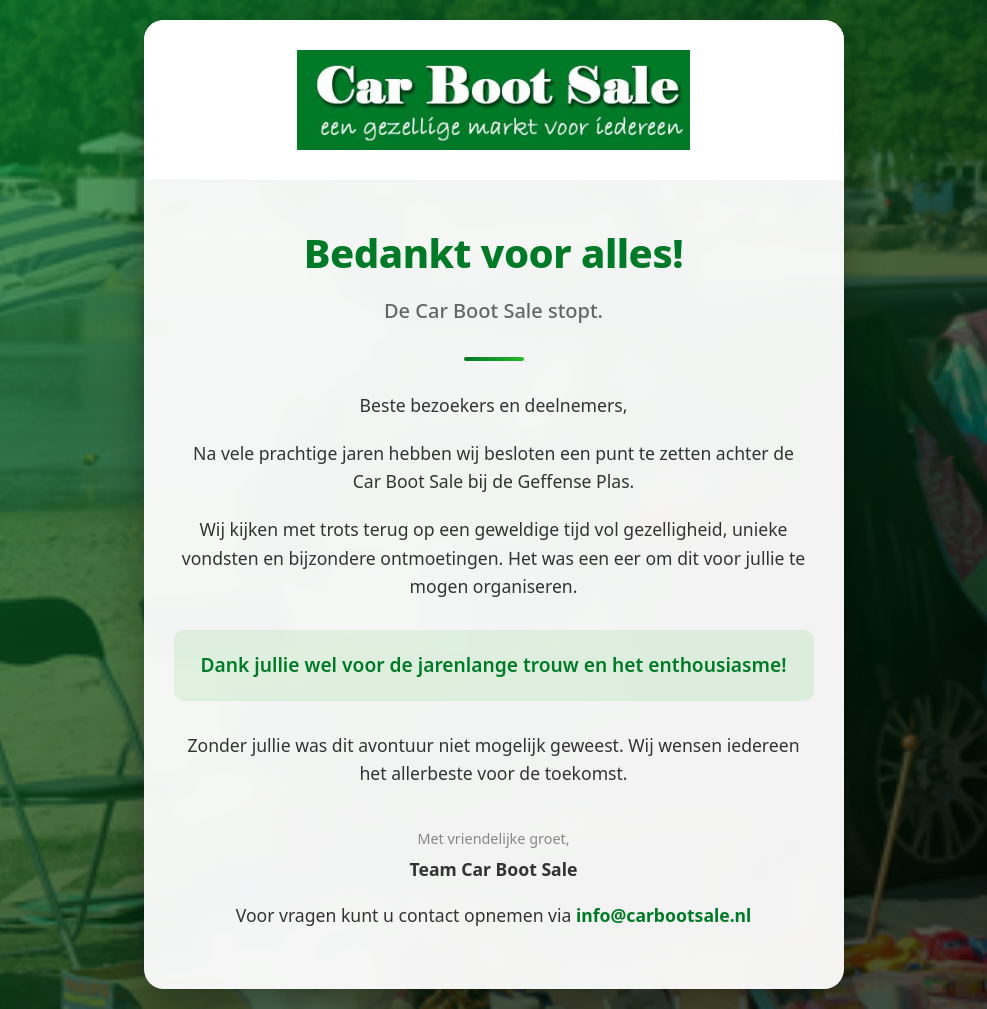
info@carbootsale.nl (663, 915)
